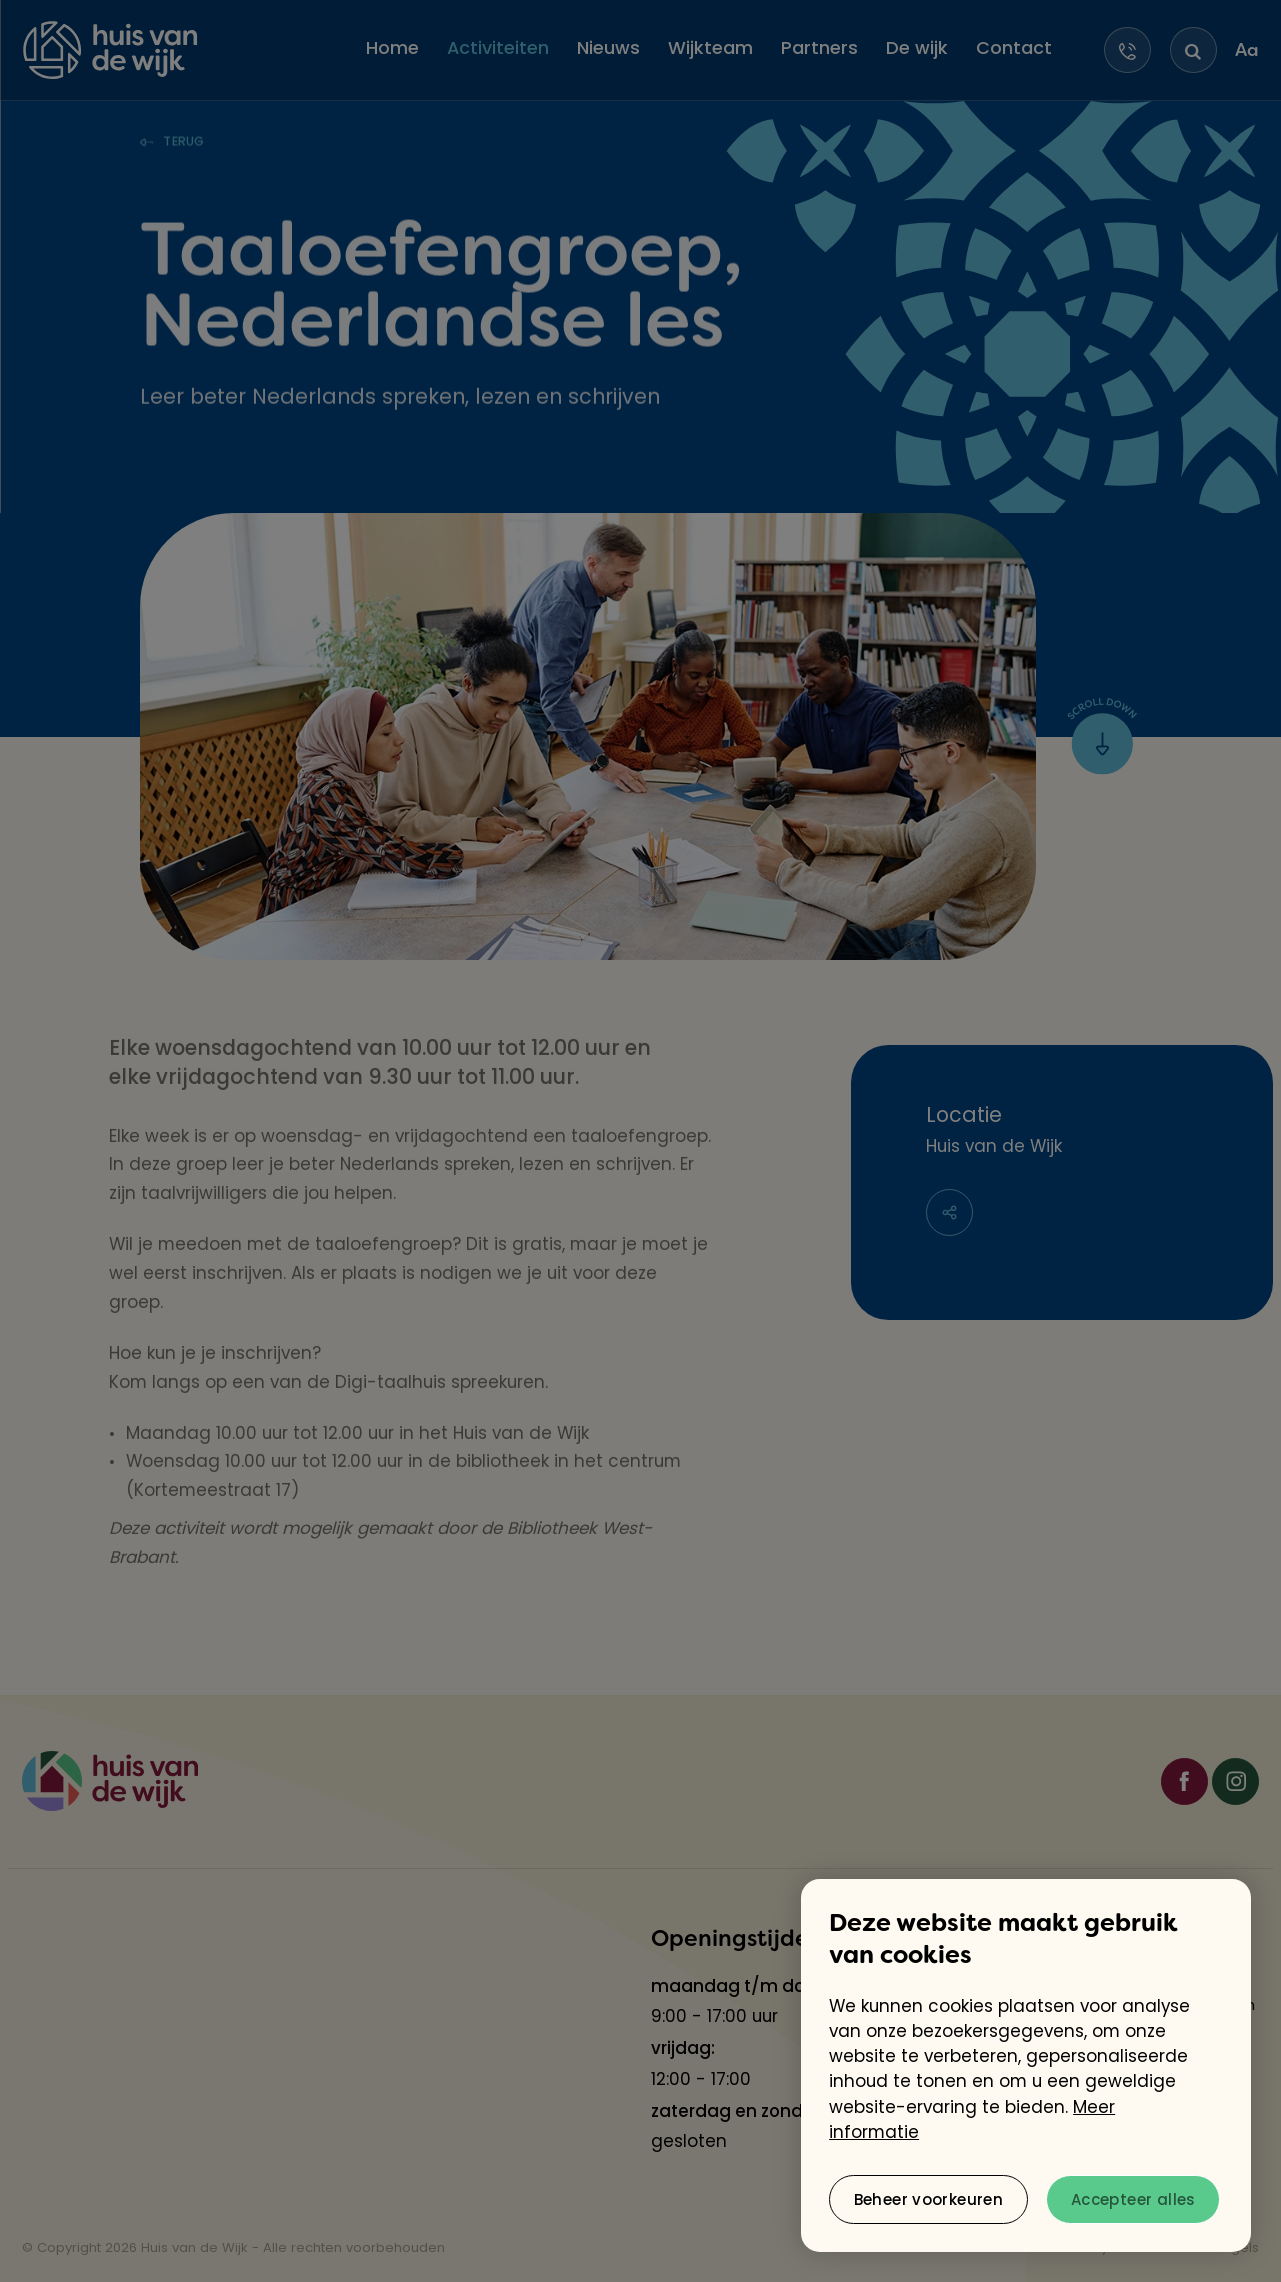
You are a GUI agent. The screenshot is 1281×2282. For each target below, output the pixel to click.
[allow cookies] (1133, 2199)
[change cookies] (928, 2199)
